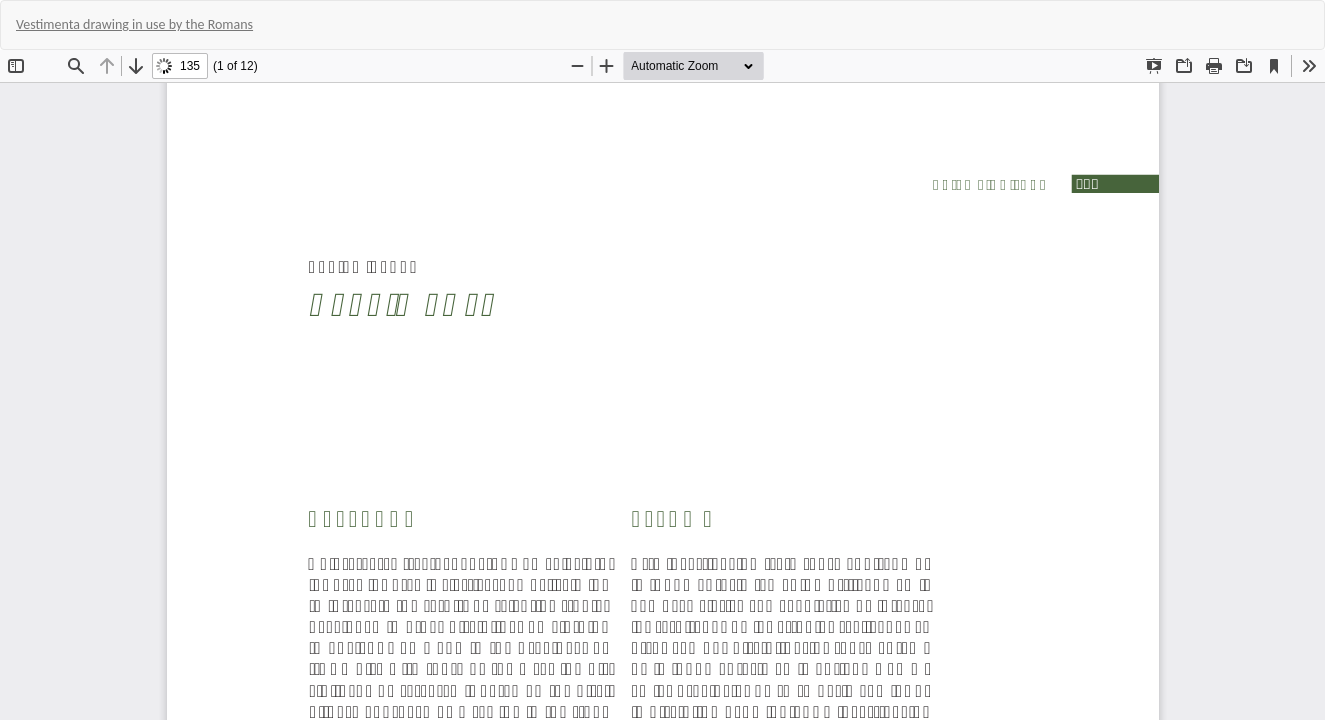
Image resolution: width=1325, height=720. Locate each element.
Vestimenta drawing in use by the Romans (134, 24)
